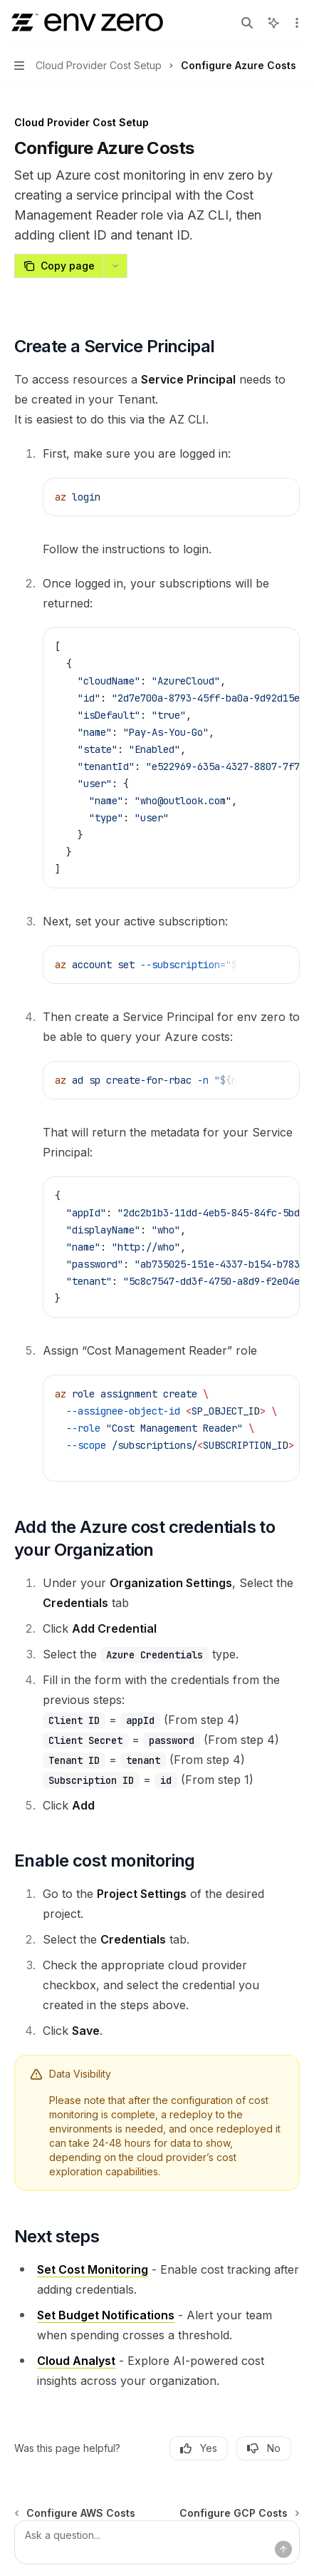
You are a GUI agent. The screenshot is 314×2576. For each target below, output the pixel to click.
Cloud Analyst (76, 2361)
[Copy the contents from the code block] (255, 496)
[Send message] (283, 2549)
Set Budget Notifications (105, 2315)
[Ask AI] (278, 496)
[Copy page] (58, 266)
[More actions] (295, 23)
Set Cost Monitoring (92, 2269)
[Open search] (247, 22)
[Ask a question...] (157, 2542)
